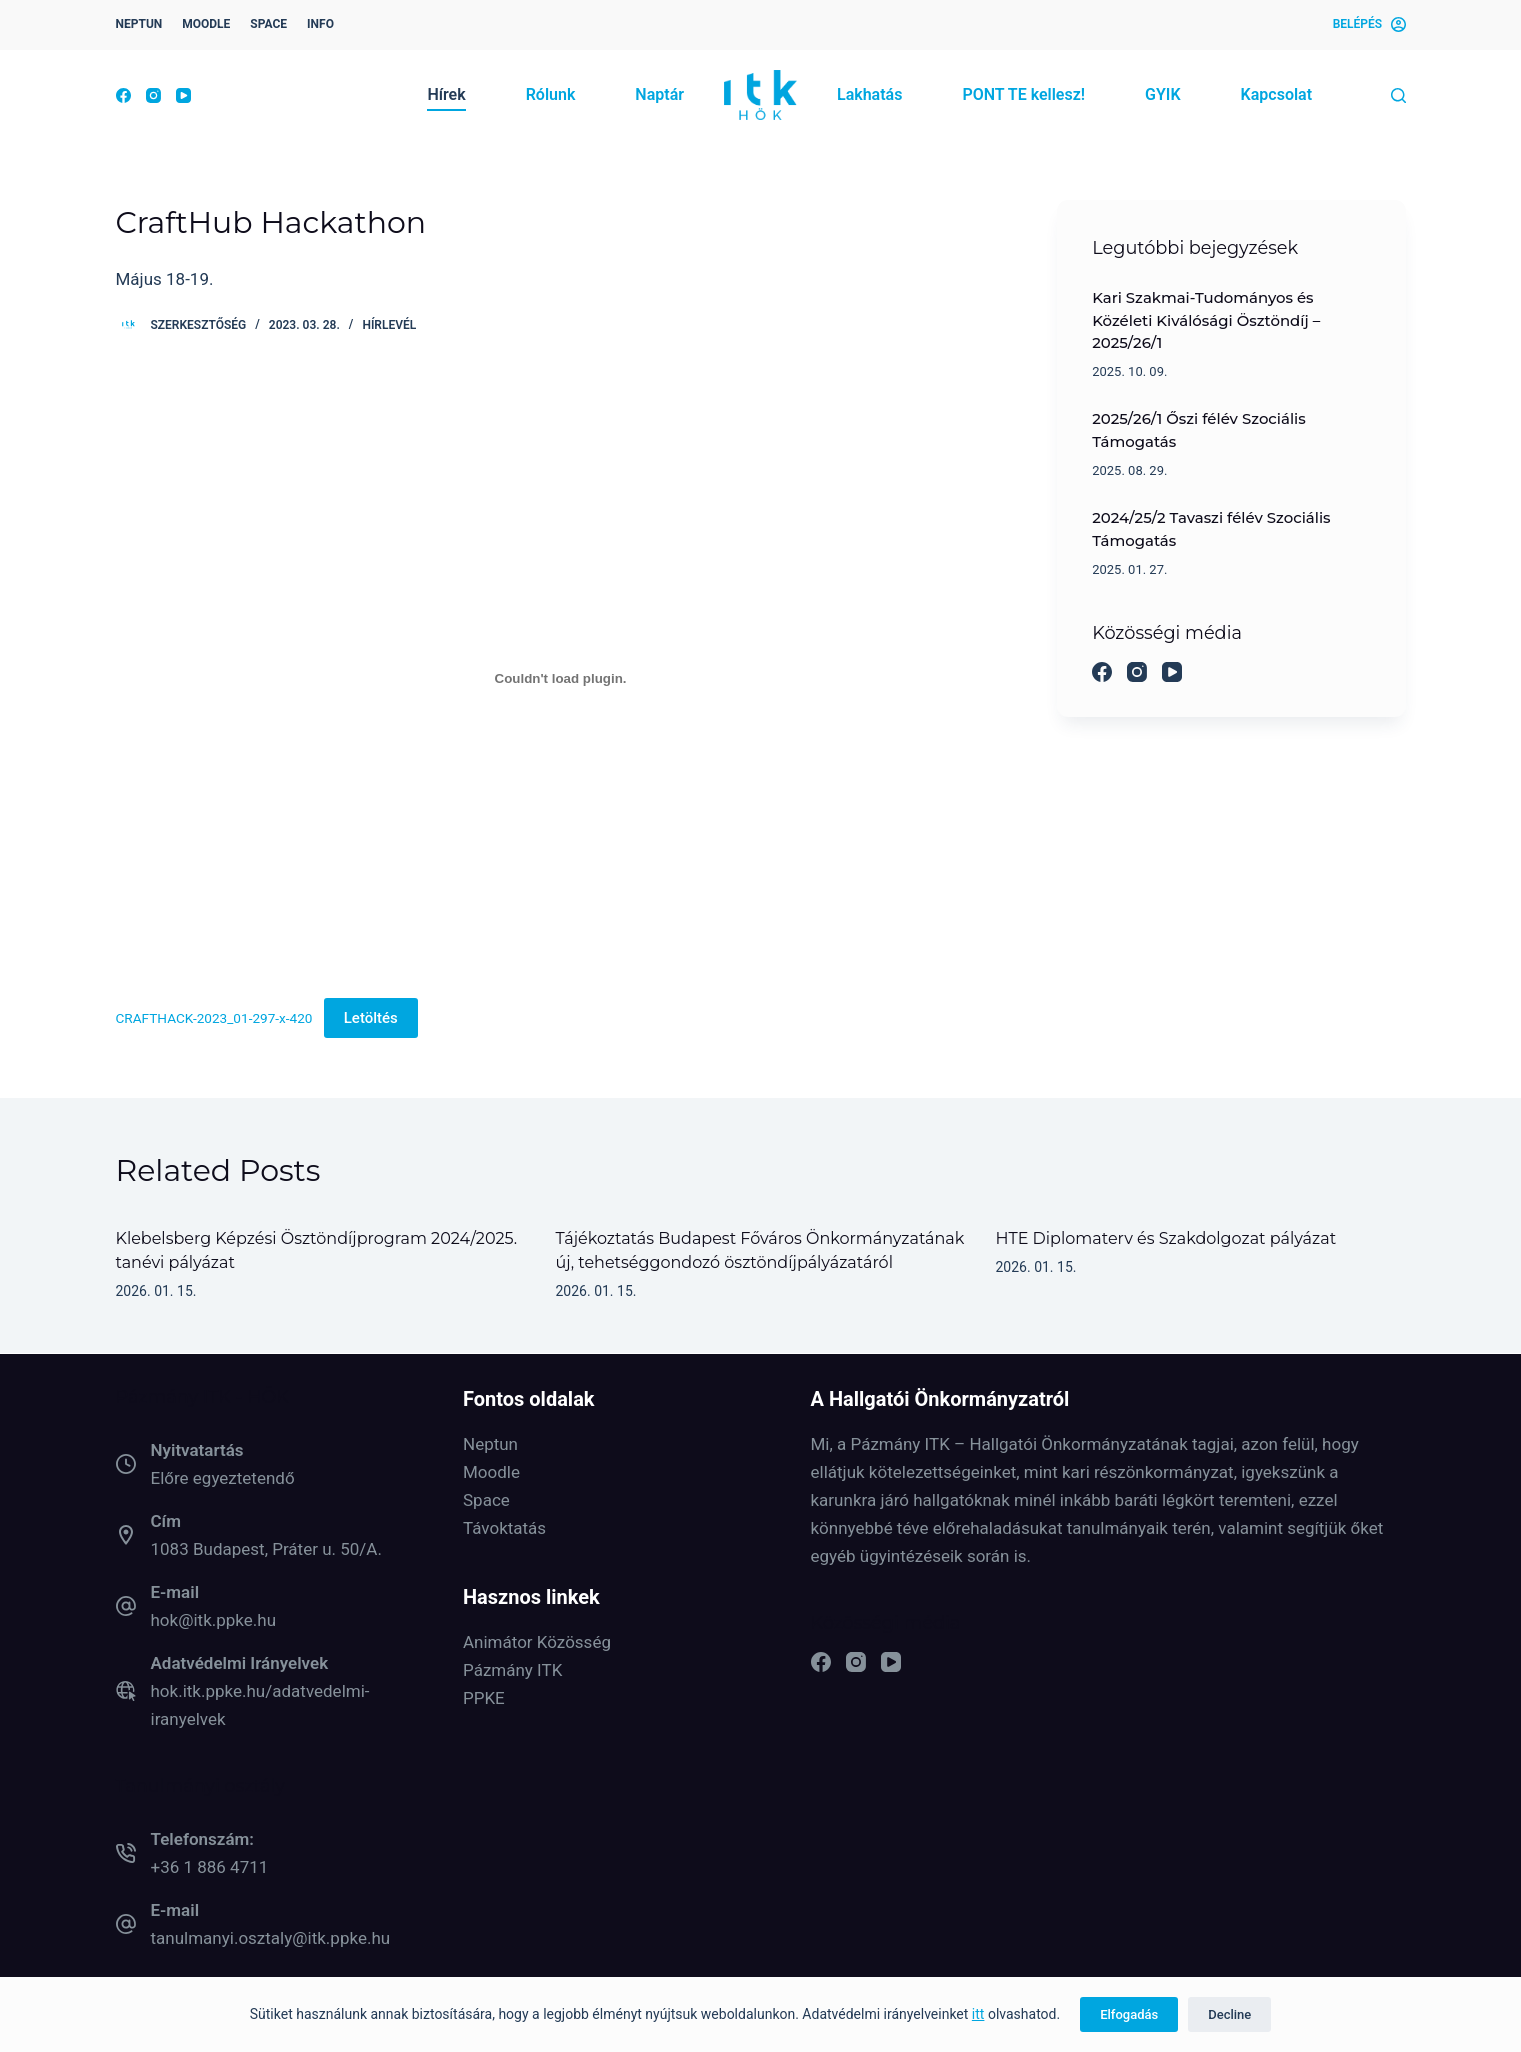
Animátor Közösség (537, 1642)
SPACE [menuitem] (268, 24)
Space (486, 1500)
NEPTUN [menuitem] (139, 24)
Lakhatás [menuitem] (869, 94)
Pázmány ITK (512, 1670)
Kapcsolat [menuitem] (1276, 94)
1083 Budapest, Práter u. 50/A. (266, 1549)
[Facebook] (123, 95)
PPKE (484, 1698)
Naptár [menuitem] (659, 94)
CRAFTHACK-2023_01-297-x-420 (214, 1018)
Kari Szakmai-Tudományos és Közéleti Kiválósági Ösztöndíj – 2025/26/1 (1206, 320)
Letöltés (371, 1018)
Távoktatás (504, 1528)
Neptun (490, 1444)
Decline (1229, 2014)
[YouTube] (183, 95)
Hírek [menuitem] (446, 94)
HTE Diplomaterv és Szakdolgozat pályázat (1166, 1238)
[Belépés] (1369, 25)
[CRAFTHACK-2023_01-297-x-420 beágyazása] (561, 678)
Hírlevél (389, 325)
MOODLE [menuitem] (206, 24)
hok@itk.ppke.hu (214, 1620)
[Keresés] (1398, 95)
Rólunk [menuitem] (551, 94)
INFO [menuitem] (320, 24)
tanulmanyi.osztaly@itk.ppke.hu (271, 1938)
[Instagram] (153, 95)
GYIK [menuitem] (1162, 94)
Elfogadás (1129, 2014)
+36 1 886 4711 (210, 1867)
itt (978, 2014)
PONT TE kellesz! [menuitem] (1023, 94)
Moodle (491, 1472)
